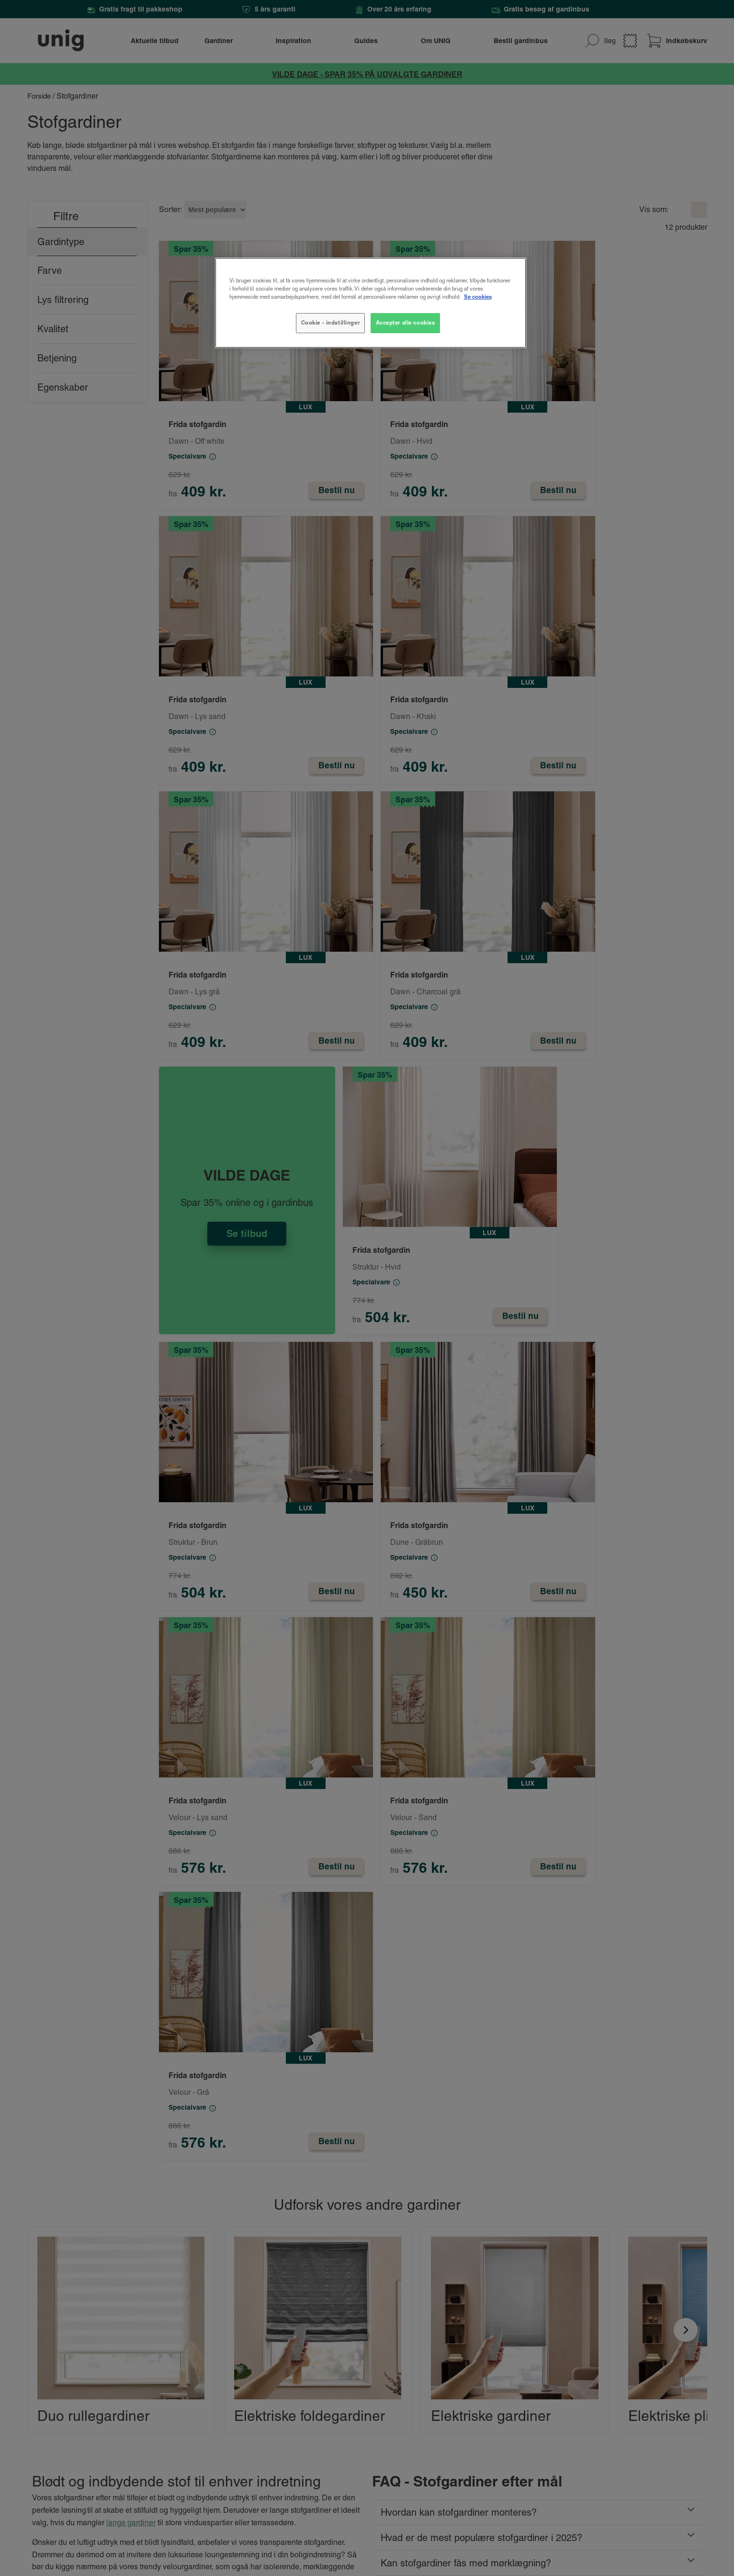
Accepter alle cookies (405, 322)
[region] (370, 303)
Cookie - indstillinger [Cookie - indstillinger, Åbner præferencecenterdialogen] (330, 322)
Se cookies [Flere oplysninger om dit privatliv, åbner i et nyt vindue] (478, 296)
